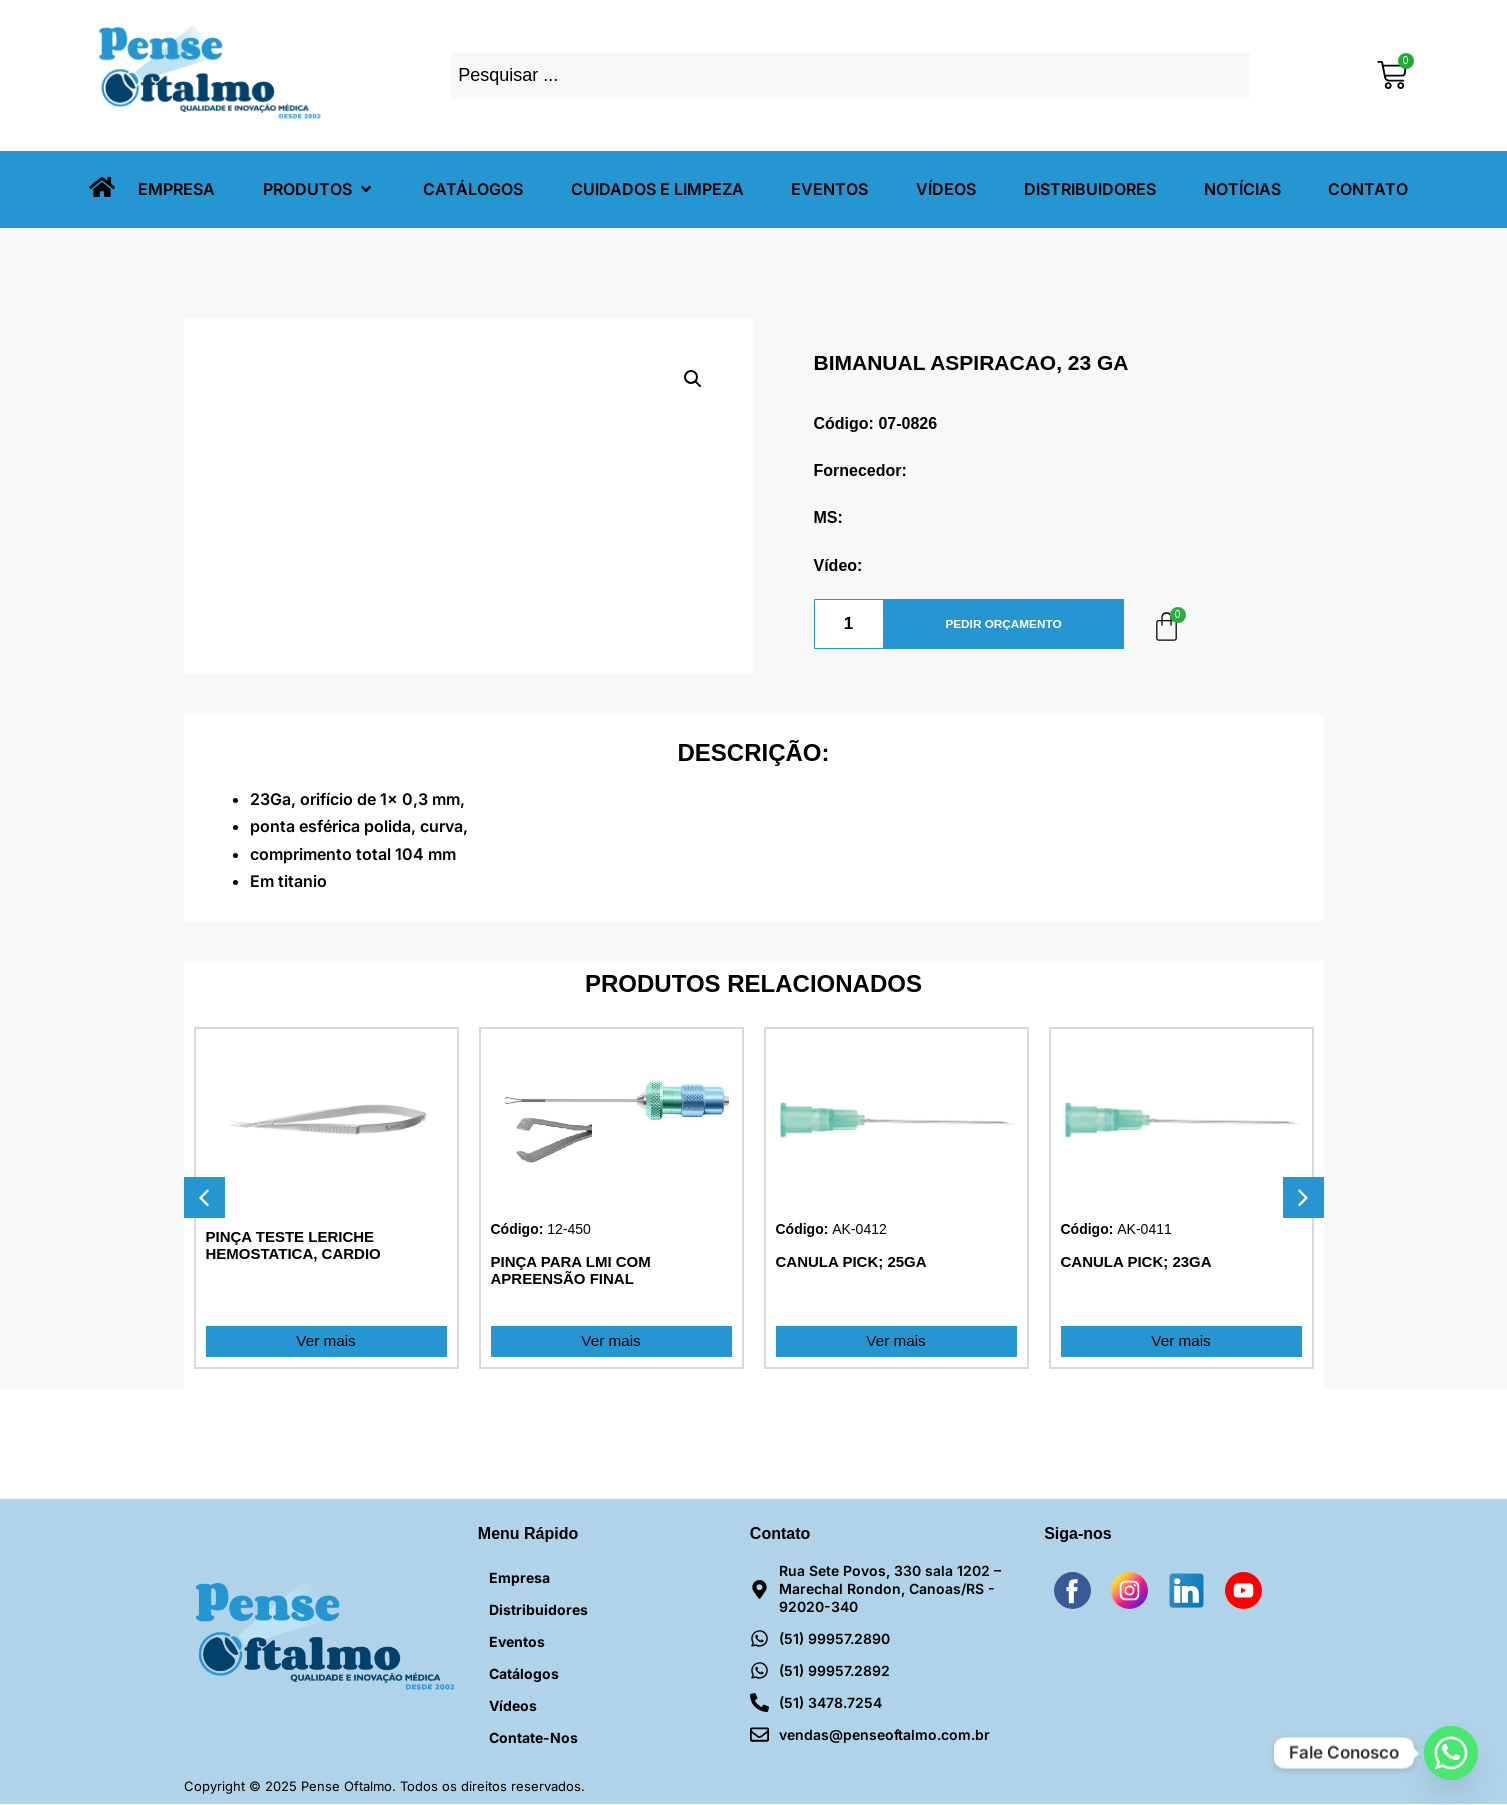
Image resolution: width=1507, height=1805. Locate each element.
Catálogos (524, 1674)
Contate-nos (533, 1738)
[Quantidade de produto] (849, 624)
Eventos (517, 1642)
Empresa (519, 1578)
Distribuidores (538, 1610)
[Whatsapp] (1451, 1753)
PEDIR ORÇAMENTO (1003, 624)
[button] (319, 189)
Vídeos (513, 1706)
